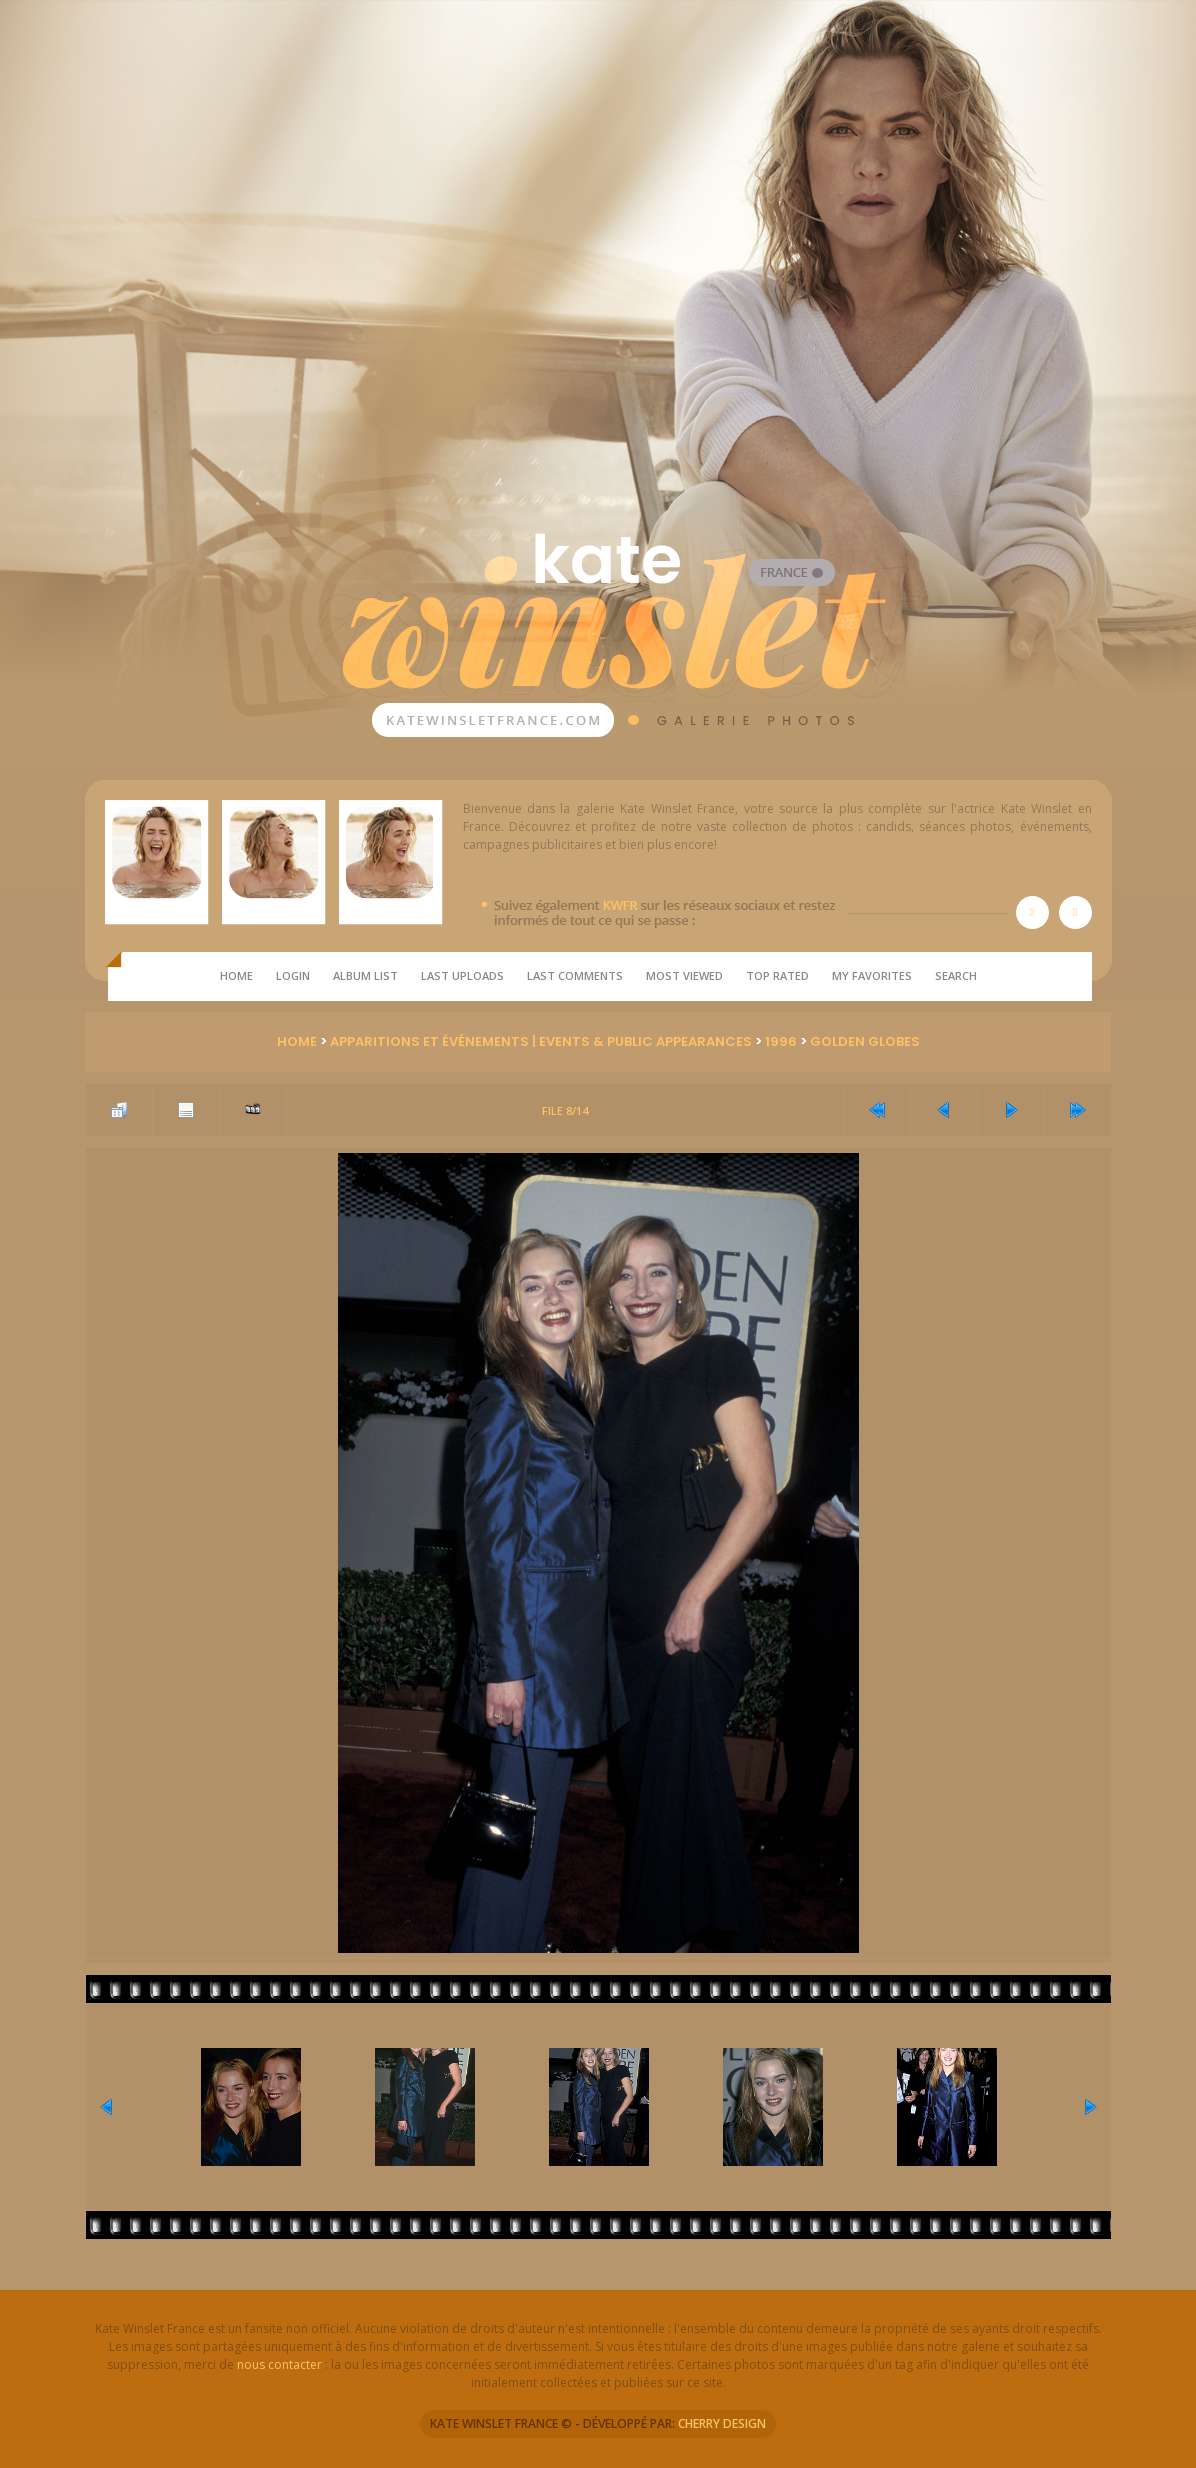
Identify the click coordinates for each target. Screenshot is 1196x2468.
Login (293, 975)
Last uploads (462, 975)
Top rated (777, 975)
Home (236, 975)
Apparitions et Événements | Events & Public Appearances (541, 1041)
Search (956, 975)
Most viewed (684, 975)
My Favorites (872, 975)
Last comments (575, 975)
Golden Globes (865, 1041)
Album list (365, 975)
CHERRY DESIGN (722, 2423)
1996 (781, 1041)
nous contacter (279, 2364)
